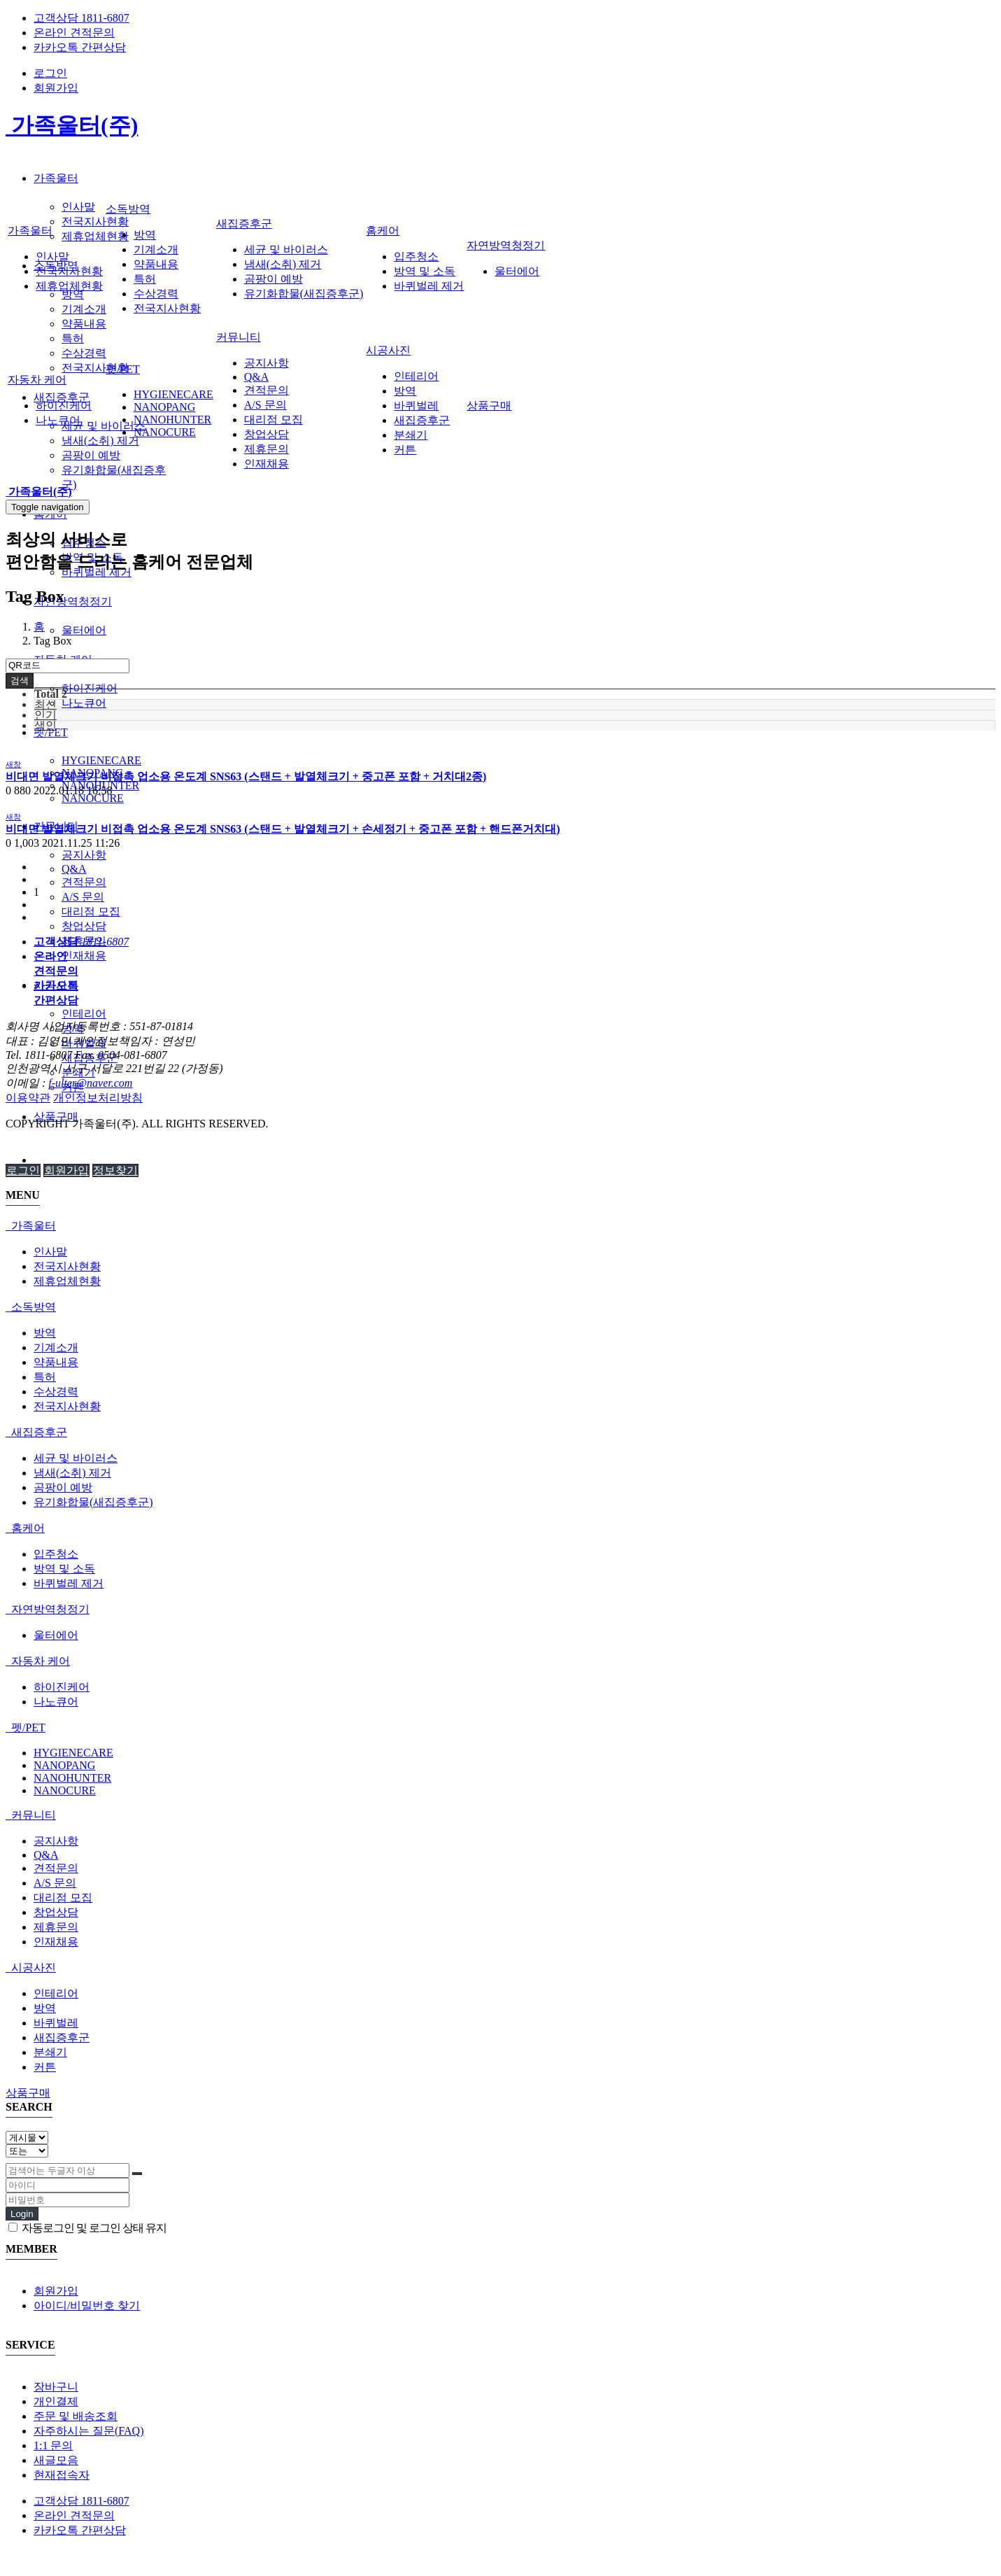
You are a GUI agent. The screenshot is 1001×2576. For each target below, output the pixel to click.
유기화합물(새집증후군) (304, 294)
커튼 (405, 450)
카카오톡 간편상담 (80, 47)
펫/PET (51, 732)
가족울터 (56, 178)
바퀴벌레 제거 (429, 286)
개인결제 (56, 2401)
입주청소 (416, 256)
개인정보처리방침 (98, 1098)
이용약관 (28, 1098)
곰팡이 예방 (91, 455)
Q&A (74, 869)
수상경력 (84, 353)
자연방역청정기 (73, 601)
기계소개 (84, 309)
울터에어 (84, 630)
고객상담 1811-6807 (81, 18)
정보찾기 (115, 1170)
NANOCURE (93, 798)
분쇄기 (410, 435)
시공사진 (388, 350)
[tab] (500, 1226)
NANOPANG (164, 407)
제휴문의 (266, 449)
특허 (73, 338)
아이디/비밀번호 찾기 (87, 2305)
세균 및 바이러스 (103, 426)
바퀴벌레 (416, 405)
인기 (45, 715)
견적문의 (84, 882)
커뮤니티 (238, 337)
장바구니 (56, 2387)
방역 (73, 294)
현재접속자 (62, 2475)
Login (22, 2214)
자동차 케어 (37, 380)
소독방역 (128, 209)
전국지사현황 (95, 221)
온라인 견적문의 (74, 32)
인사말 (78, 207)
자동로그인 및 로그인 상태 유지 (87, 2228)
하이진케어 (90, 688)
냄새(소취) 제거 (100, 440)
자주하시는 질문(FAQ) (88, 2431)
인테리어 (84, 1014)
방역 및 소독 (424, 271)
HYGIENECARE (101, 760)
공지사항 (84, 855)
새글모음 (56, 2460)
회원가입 (56, 88)
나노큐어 (84, 703)
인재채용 (84, 956)
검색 (19, 680)
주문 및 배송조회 (76, 2416)
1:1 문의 (53, 2445)
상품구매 (489, 405)
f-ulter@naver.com (90, 1083)
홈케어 (382, 231)
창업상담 (84, 926)
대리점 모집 (91, 911)
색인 (45, 725)
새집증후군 (62, 397)
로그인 (50, 73)
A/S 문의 (83, 897)
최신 (45, 704)
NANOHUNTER (172, 419)
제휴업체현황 (95, 236)
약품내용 (84, 324)
